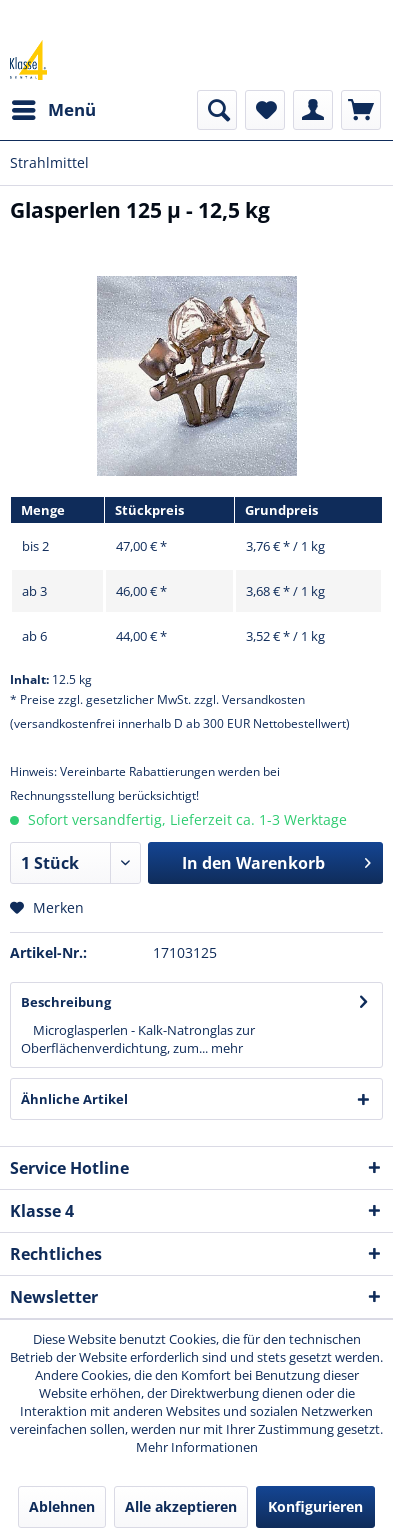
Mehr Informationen (197, 1447)
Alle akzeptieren (181, 1506)
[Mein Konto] (313, 110)
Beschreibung (66, 1002)
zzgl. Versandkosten (249, 699)
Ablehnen (62, 1506)
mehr (225, 1048)
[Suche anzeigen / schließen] (217, 110)
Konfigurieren (315, 1506)
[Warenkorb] (361, 110)
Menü (54, 107)
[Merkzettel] (265, 110)
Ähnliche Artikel (74, 1099)
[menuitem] (53, 110)
